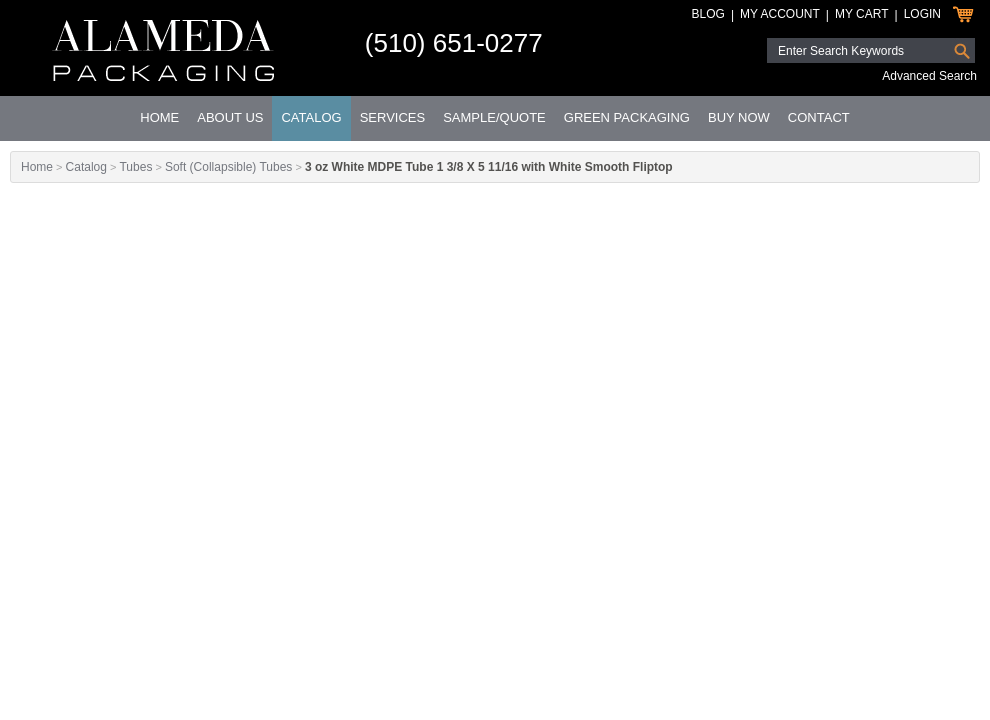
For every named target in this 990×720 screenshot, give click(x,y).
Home (159, 117)
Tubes (135, 167)
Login (922, 14)
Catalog (311, 117)
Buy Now (739, 117)
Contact (819, 117)
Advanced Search (929, 76)
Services (393, 117)
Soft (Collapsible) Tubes (228, 167)
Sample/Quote (494, 117)
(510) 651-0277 (454, 43)
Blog (708, 14)
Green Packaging (627, 117)
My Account (780, 14)
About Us (230, 117)
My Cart (862, 14)
